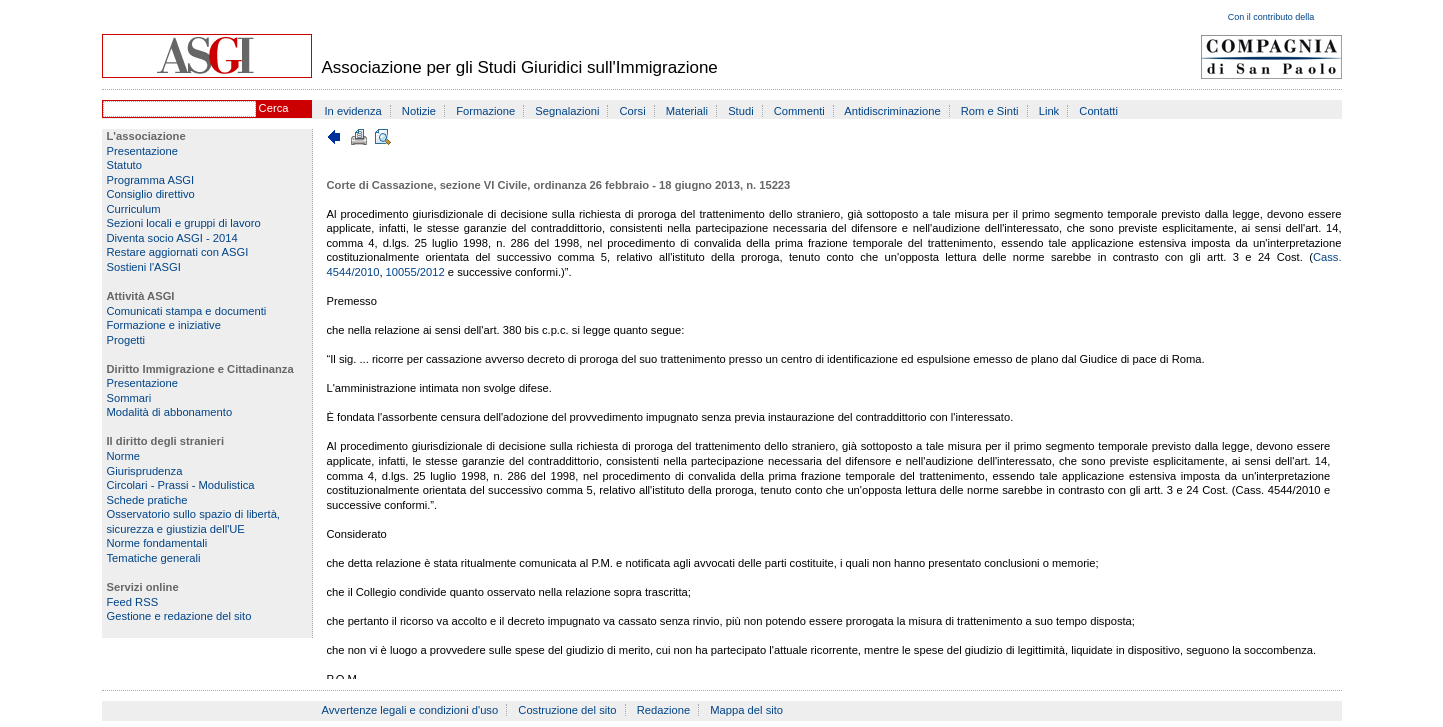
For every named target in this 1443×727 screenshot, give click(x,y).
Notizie (419, 111)
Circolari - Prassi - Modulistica (181, 485)
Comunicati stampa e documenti (187, 311)
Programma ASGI (151, 180)
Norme (124, 456)
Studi (741, 111)
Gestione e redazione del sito (179, 616)
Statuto (124, 165)
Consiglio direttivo (151, 194)
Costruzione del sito (567, 710)
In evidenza (353, 111)
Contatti (1098, 111)
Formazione (485, 111)
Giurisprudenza (145, 471)
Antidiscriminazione (892, 111)
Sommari (129, 398)
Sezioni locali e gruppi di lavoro (184, 223)
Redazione (664, 710)
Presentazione (143, 151)
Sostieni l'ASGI (144, 267)
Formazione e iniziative (164, 325)
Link (1049, 111)
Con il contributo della (1271, 17)
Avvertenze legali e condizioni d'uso (410, 710)
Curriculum (134, 209)
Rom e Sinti (990, 111)
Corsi (633, 111)
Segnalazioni (567, 111)
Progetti (126, 340)
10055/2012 (415, 272)
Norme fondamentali (157, 543)
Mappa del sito (746, 710)
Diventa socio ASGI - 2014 (172, 238)
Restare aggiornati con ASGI (178, 252)
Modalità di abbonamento (170, 412)
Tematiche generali (154, 558)
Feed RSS (133, 602)
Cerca (274, 108)
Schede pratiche (147, 500)
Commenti (799, 111)
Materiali (687, 111)
